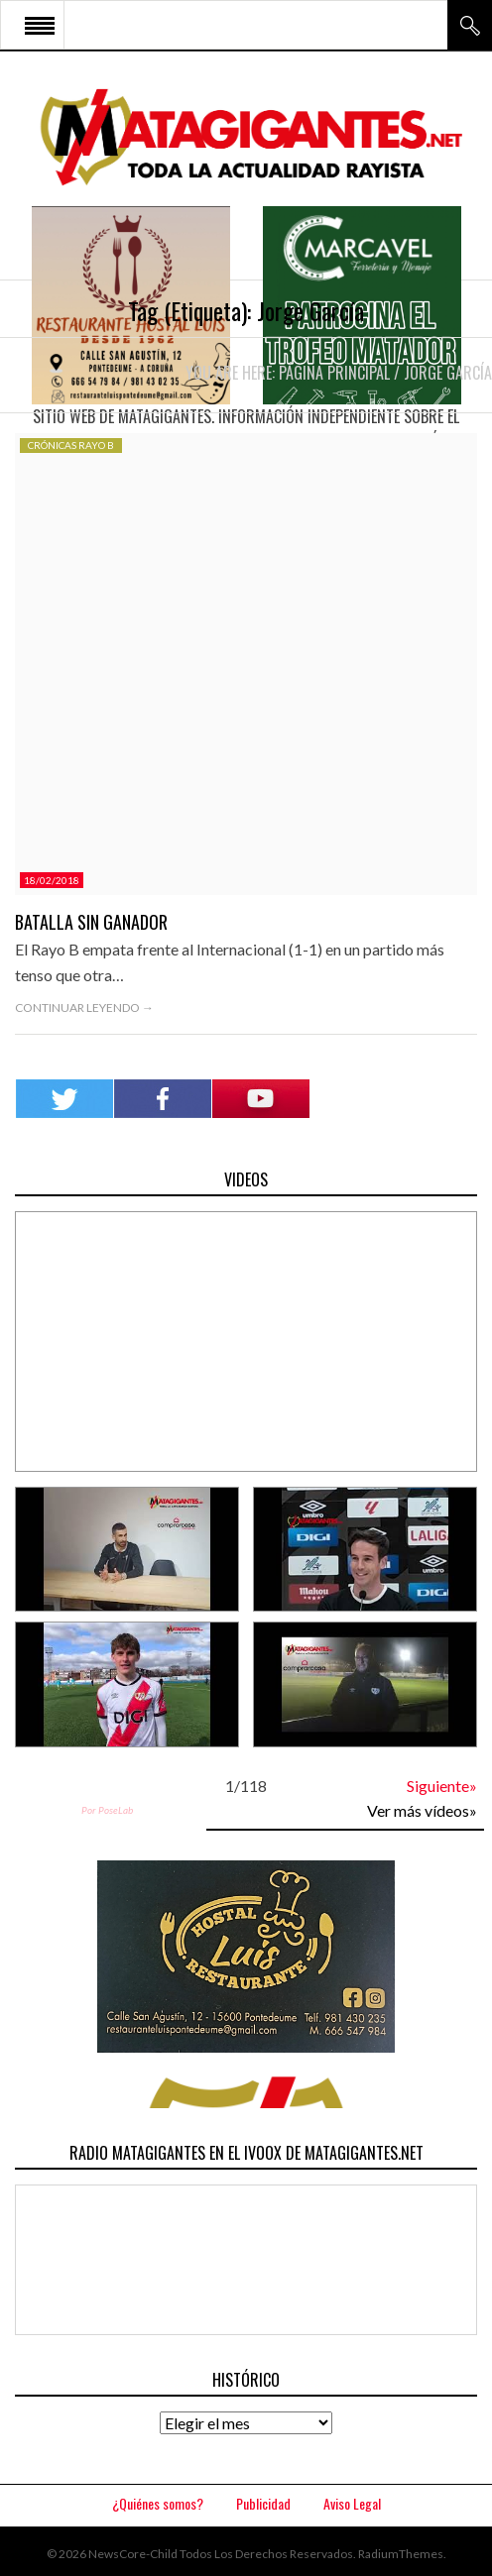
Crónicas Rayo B (71, 445)
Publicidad (263, 2503)
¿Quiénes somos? (157, 2503)
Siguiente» (442, 1785)
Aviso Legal (352, 2503)
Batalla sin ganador (91, 922)
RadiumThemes (400, 2553)
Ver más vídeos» (422, 1810)
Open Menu (39, 25)
